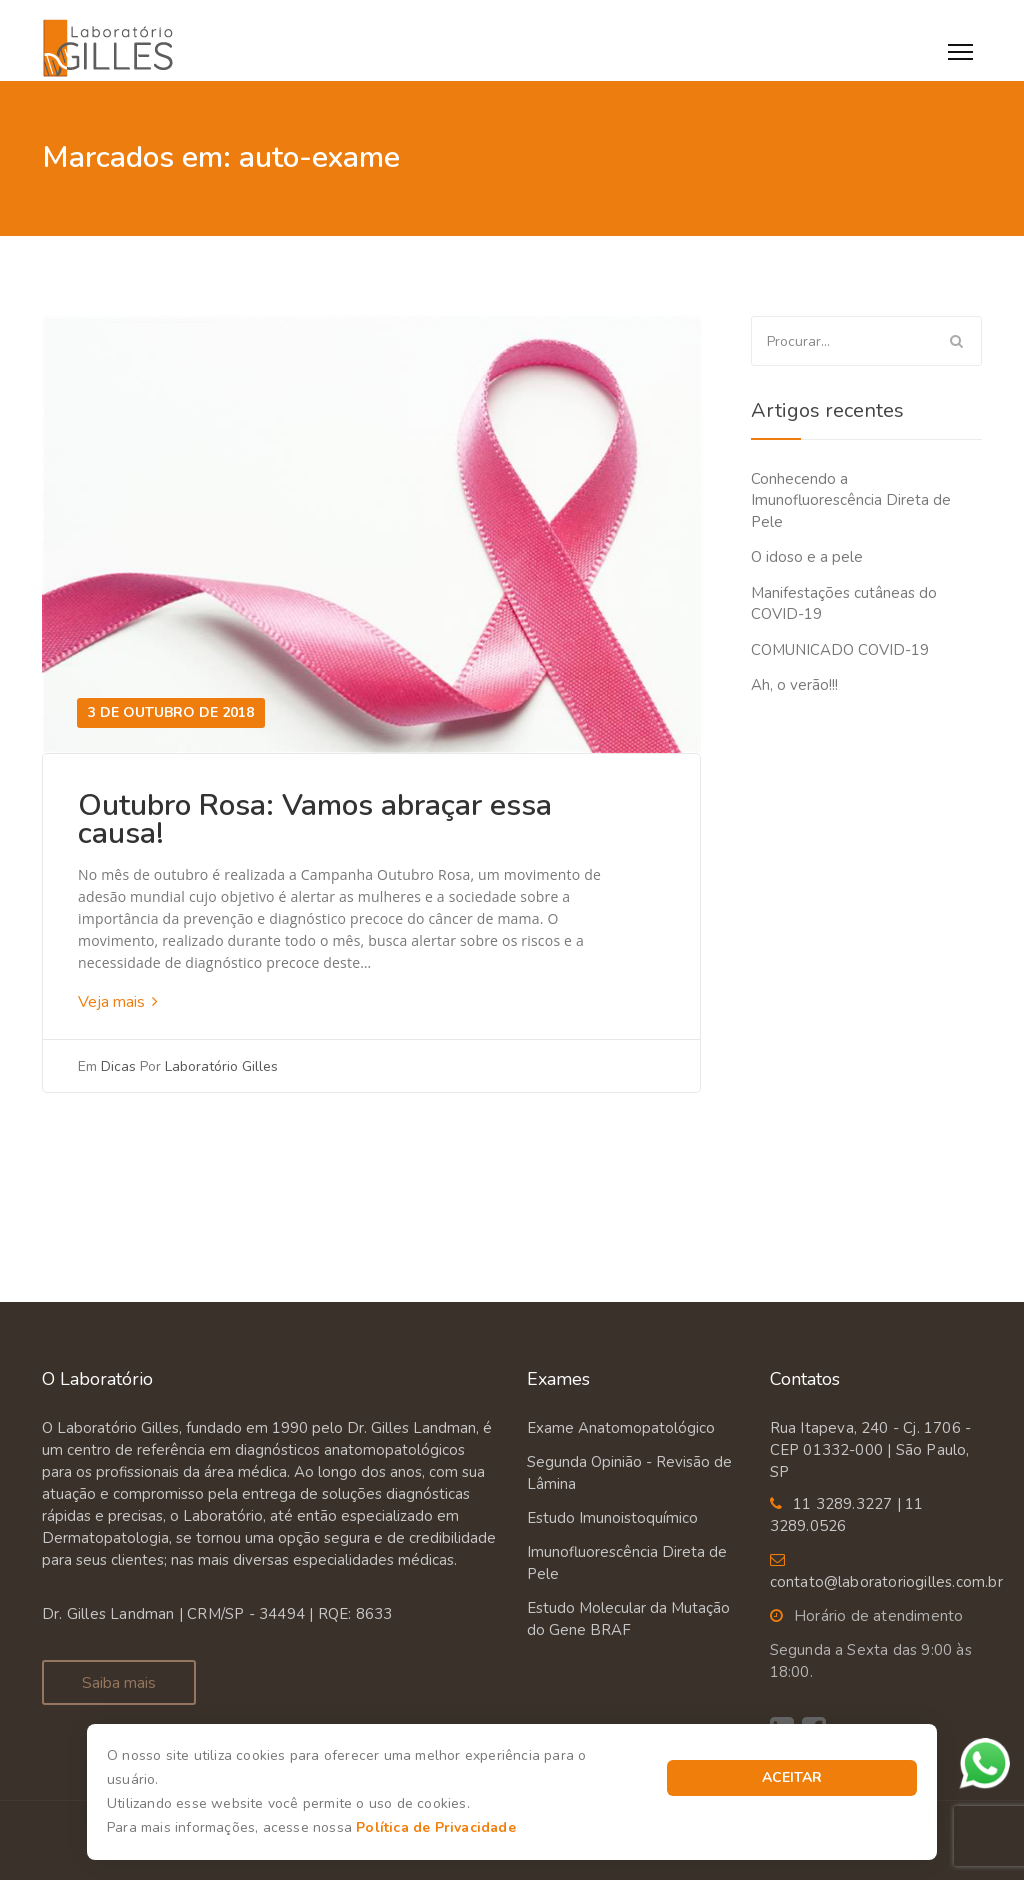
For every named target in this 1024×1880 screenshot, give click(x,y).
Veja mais (118, 1002)
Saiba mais (119, 1683)
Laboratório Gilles (221, 1066)
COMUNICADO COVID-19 (840, 650)
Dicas (118, 1066)
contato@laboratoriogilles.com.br (886, 1582)
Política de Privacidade (436, 1827)
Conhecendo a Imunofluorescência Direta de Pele (851, 500)
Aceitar (792, 1777)
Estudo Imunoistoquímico (612, 1518)
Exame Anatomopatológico (621, 1428)
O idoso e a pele (807, 557)
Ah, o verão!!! (794, 685)
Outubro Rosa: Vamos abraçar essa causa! (315, 819)
